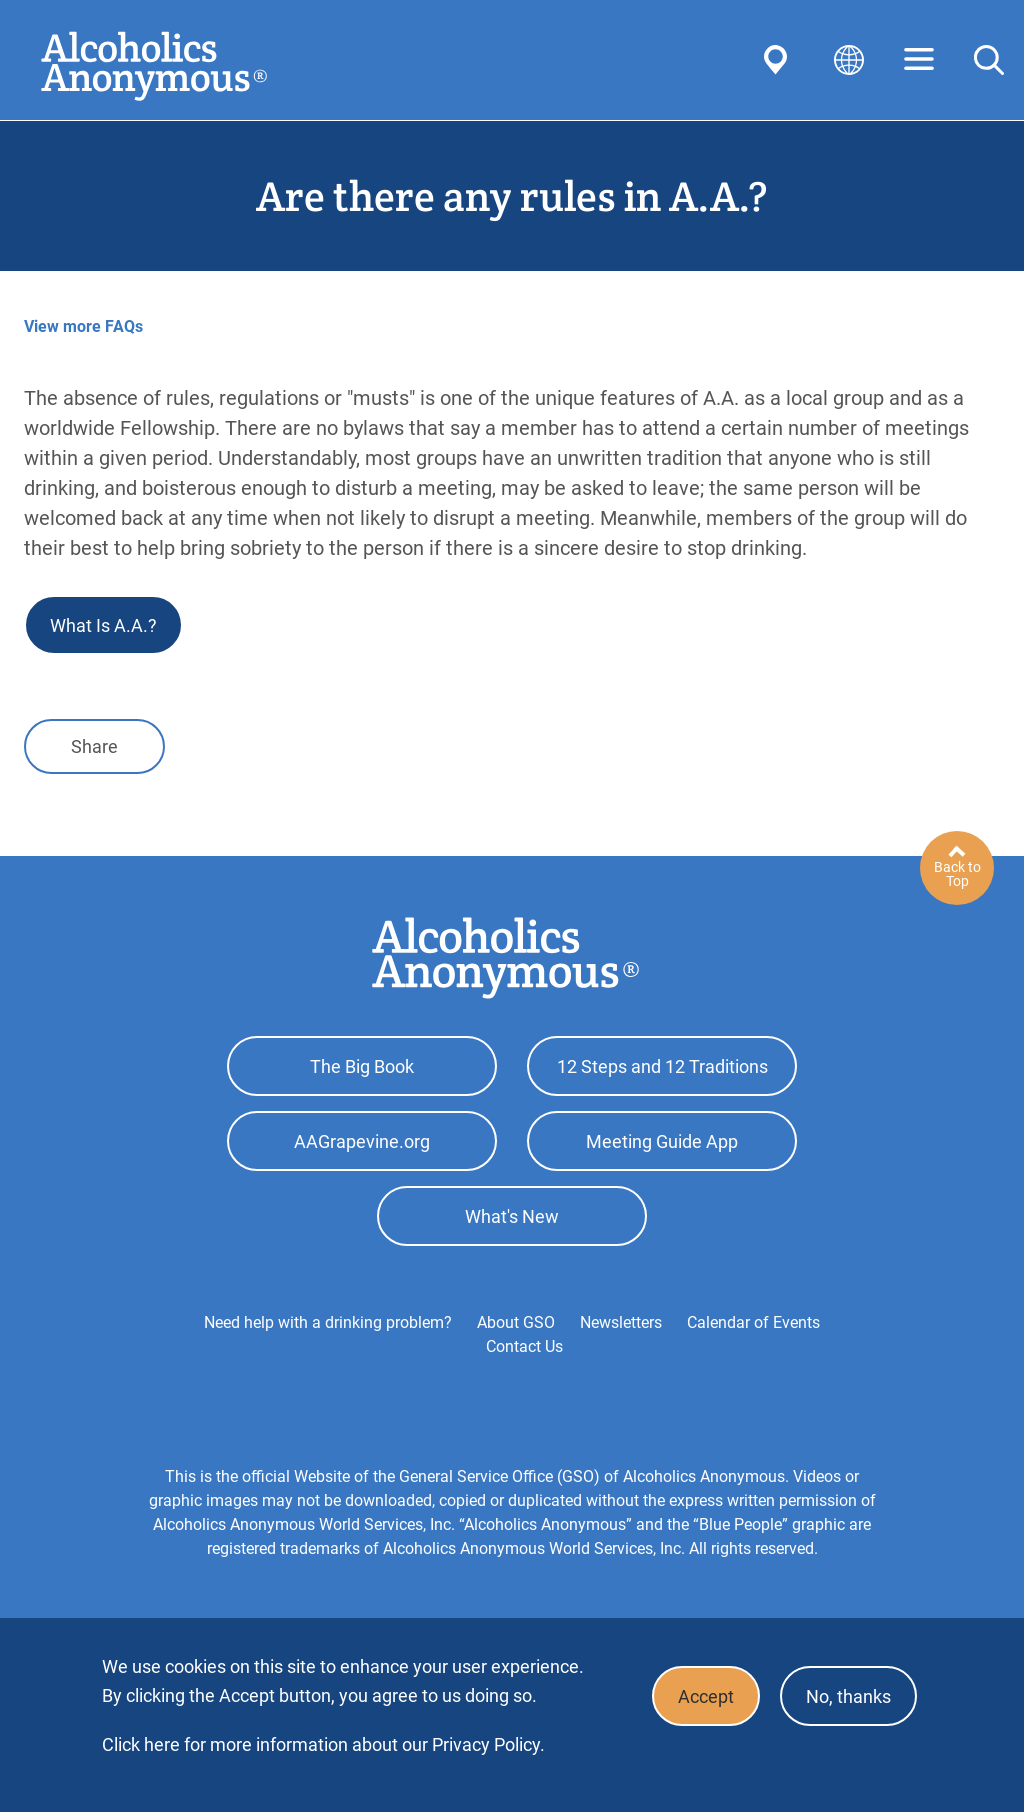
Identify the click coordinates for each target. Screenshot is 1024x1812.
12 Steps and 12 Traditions (662, 1066)
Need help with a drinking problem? (328, 1322)
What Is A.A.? (103, 625)
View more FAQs (83, 326)
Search (989, 60)
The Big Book (362, 1066)
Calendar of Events (753, 1322)
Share (94, 746)
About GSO (516, 1322)
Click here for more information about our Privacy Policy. (323, 1744)
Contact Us (524, 1346)
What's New (512, 1216)
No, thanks (848, 1696)
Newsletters (621, 1322)
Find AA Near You (779, 60)
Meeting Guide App (662, 1141)
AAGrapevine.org (362, 1141)
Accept (706, 1696)
